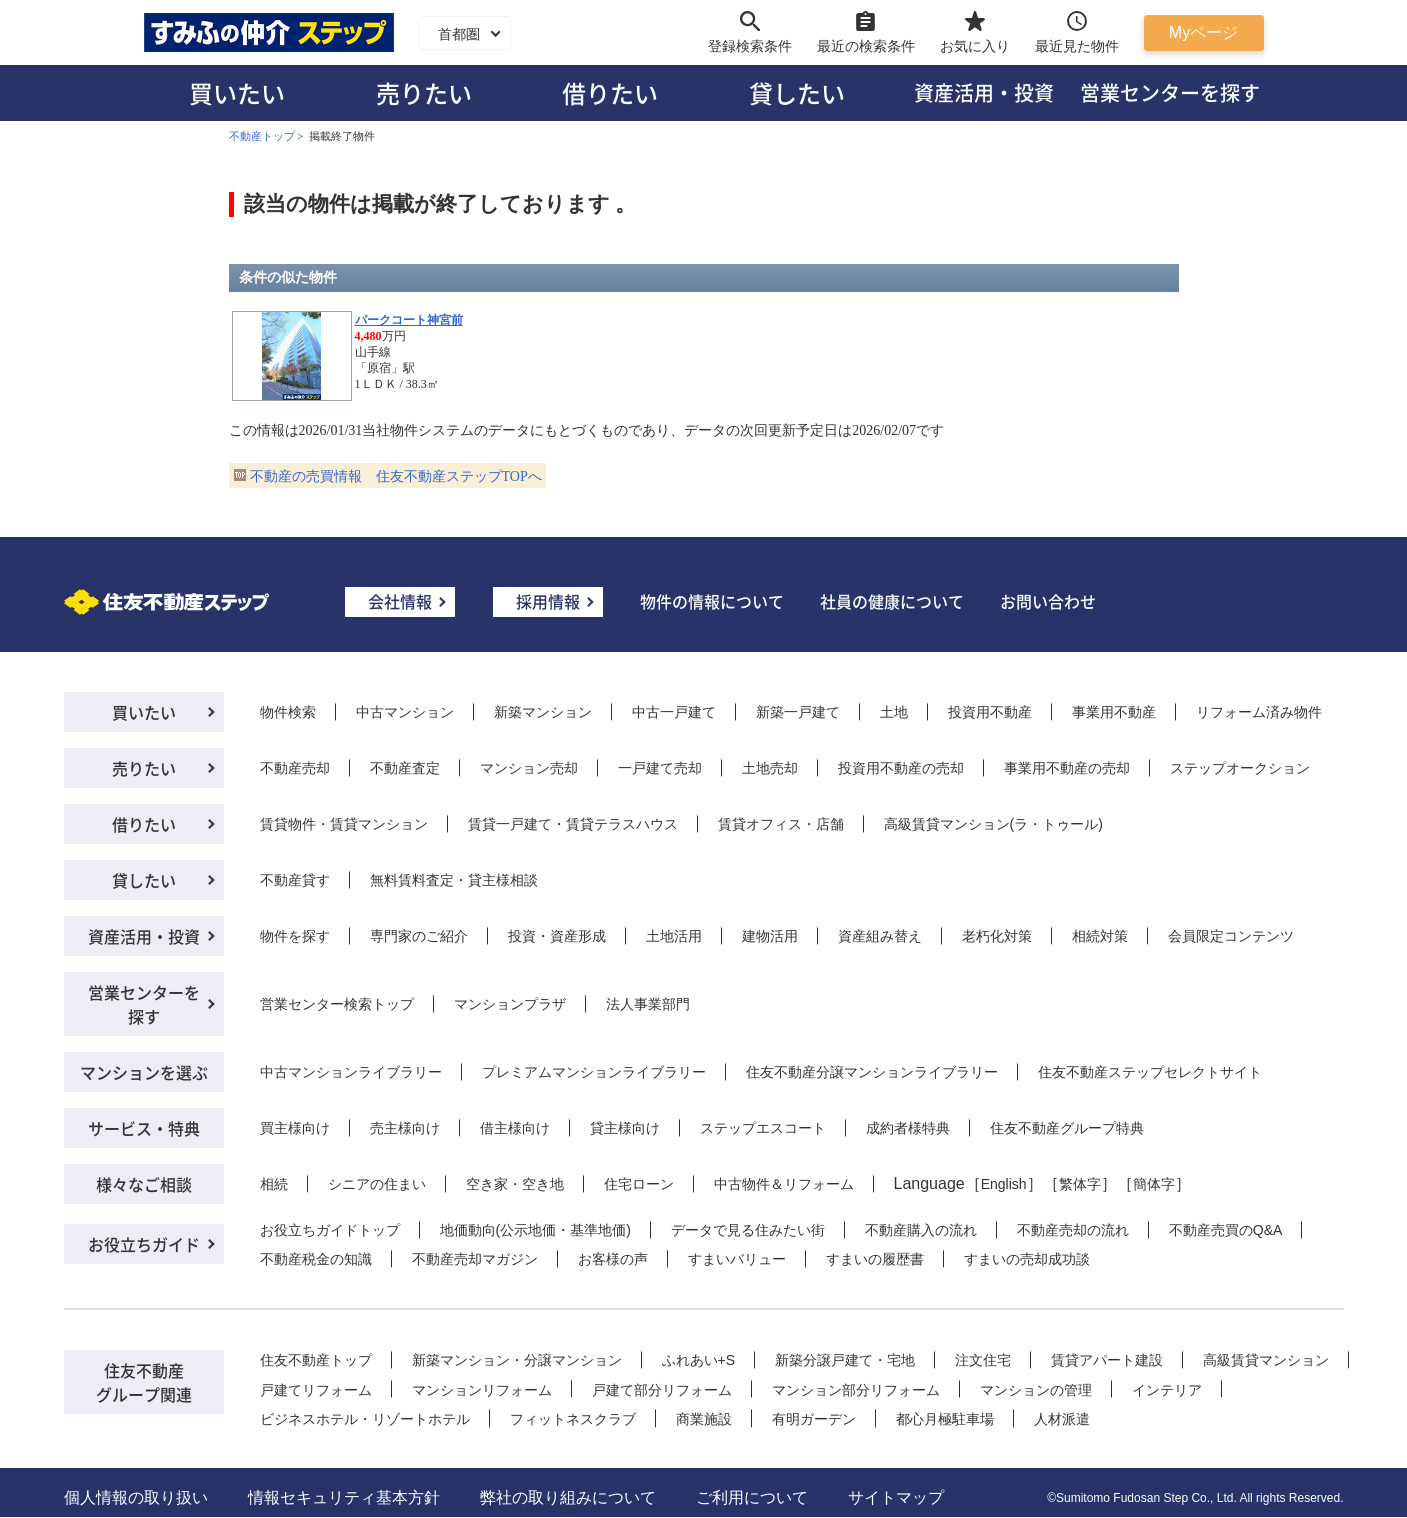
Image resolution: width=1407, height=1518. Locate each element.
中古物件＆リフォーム (784, 1184)
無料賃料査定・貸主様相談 (454, 880)
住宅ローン (639, 1184)
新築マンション (543, 712)
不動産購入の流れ (921, 1230)
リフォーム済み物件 (1259, 712)
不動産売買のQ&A (1226, 1230)
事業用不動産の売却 (1067, 768)
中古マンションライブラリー (351, 1072)
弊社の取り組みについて (568, 1497)
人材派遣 (1062, 1419)
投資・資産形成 (557, 936)
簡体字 (1154, 1184)
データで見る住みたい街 (748, 1230)
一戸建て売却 (660, 768)
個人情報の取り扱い (136, 1497)
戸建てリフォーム (316, 1390)
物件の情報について (712, 601)
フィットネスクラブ (573, 1419)
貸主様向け (625, 1128)
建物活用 (770, 936)
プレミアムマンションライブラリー (594, 1072)
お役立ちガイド (144, 1244)
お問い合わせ (1048, 601)
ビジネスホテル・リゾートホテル (365, 1419)
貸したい (797, 92)
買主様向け (295, 1128)
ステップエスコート (763, 1128)
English (1004, 1184)
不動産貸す (295, 880)
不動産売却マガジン (475, 1259)
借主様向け (515, 1128)
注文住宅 (983, 1360)
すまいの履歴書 (875, 1259)
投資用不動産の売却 (901, 768)
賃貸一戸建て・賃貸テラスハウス (573, 824)
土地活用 (674, 936)
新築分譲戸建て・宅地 (845, 1360)
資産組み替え (880, 936)
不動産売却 (295, 768)
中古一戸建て (674, 712)
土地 (894, 712)
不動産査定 (405, 768)
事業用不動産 (1114, 712)
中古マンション (405, 712)
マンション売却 (529, 768)
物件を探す (295, 936)
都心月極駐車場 (945, 1419)
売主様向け (405, 1128)
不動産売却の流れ (1073, 1230)
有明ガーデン (814, 1419)
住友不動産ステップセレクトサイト (1150, 1072)
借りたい (610, 92)
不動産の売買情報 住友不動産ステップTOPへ (396, 476)
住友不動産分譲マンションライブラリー (872, 1072)
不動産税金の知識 (316, 1259)
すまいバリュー (737, 1259)
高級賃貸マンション (1266, 1360)
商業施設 (704, 1419)
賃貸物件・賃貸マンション (344, 824)
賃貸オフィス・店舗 (781, 824)
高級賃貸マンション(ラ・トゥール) (993, 824)
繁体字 (1080, 1184)
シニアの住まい (377, 1184)
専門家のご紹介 (419, 936)
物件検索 (288, 712)
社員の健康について (892, 601)
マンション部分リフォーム (856, 1390)
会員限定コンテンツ (1231, 936)
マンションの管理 (1036, 1390)
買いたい (237, 92)
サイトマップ (896, 1497)
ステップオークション (1240, 768)
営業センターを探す (1170, 92)
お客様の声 (613, 1259)
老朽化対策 (997, 936)
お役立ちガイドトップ (330, 1230)
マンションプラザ (510, 1004)
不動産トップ (262, 136)
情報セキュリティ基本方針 (344, 1497)
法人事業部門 (648, 1004)
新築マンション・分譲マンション (517, 1360)
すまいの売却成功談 (1027, 1259)
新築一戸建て (798, 712)
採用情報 (548, 601)
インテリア (1167, 1390)
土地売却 (770, 768)
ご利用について (752, 1497)
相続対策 (1100, 936)
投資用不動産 (990, 712)
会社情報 (400, 601)
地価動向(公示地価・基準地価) (535, 1230)
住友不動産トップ (316, 1360)
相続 (274, 1184)
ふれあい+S (699, 1360)
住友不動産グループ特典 (1067, 1128)
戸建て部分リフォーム (662, 1390)
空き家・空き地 (515, 1184)
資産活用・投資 (984, 92)
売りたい (424, 92)
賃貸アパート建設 (1107, 1360)
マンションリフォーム (482, 1390)
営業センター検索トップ (337, 1004)
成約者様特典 (908, 1128)
